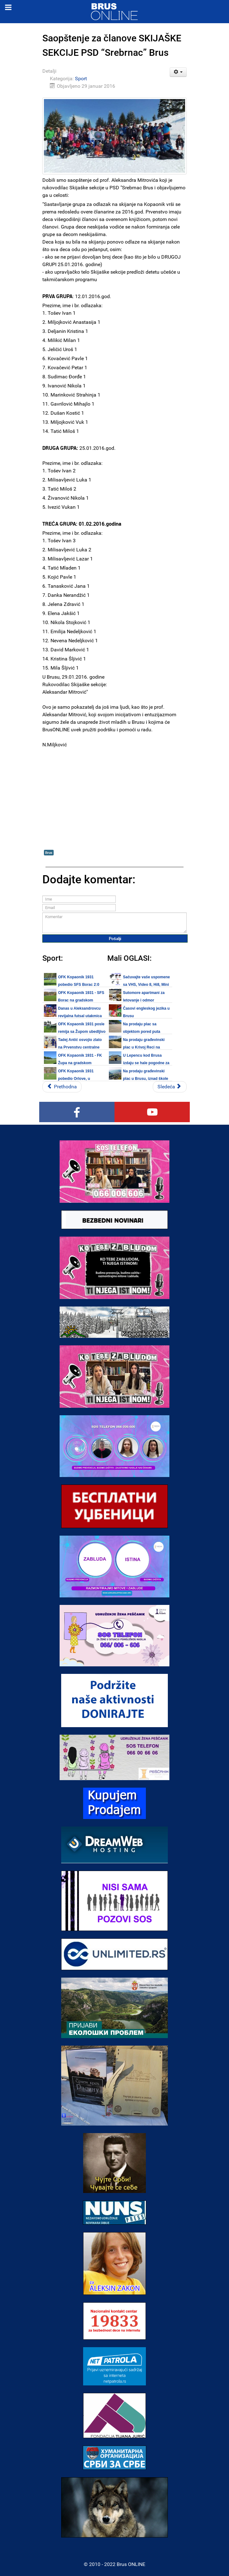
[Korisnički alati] (178, 72)
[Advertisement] (114, 794)
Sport (81, 78)
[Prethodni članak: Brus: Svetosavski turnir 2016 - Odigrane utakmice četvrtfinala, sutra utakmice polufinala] (62, 1086)
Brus (48, 852)
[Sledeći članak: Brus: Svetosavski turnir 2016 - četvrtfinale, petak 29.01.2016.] (170, 1086)
